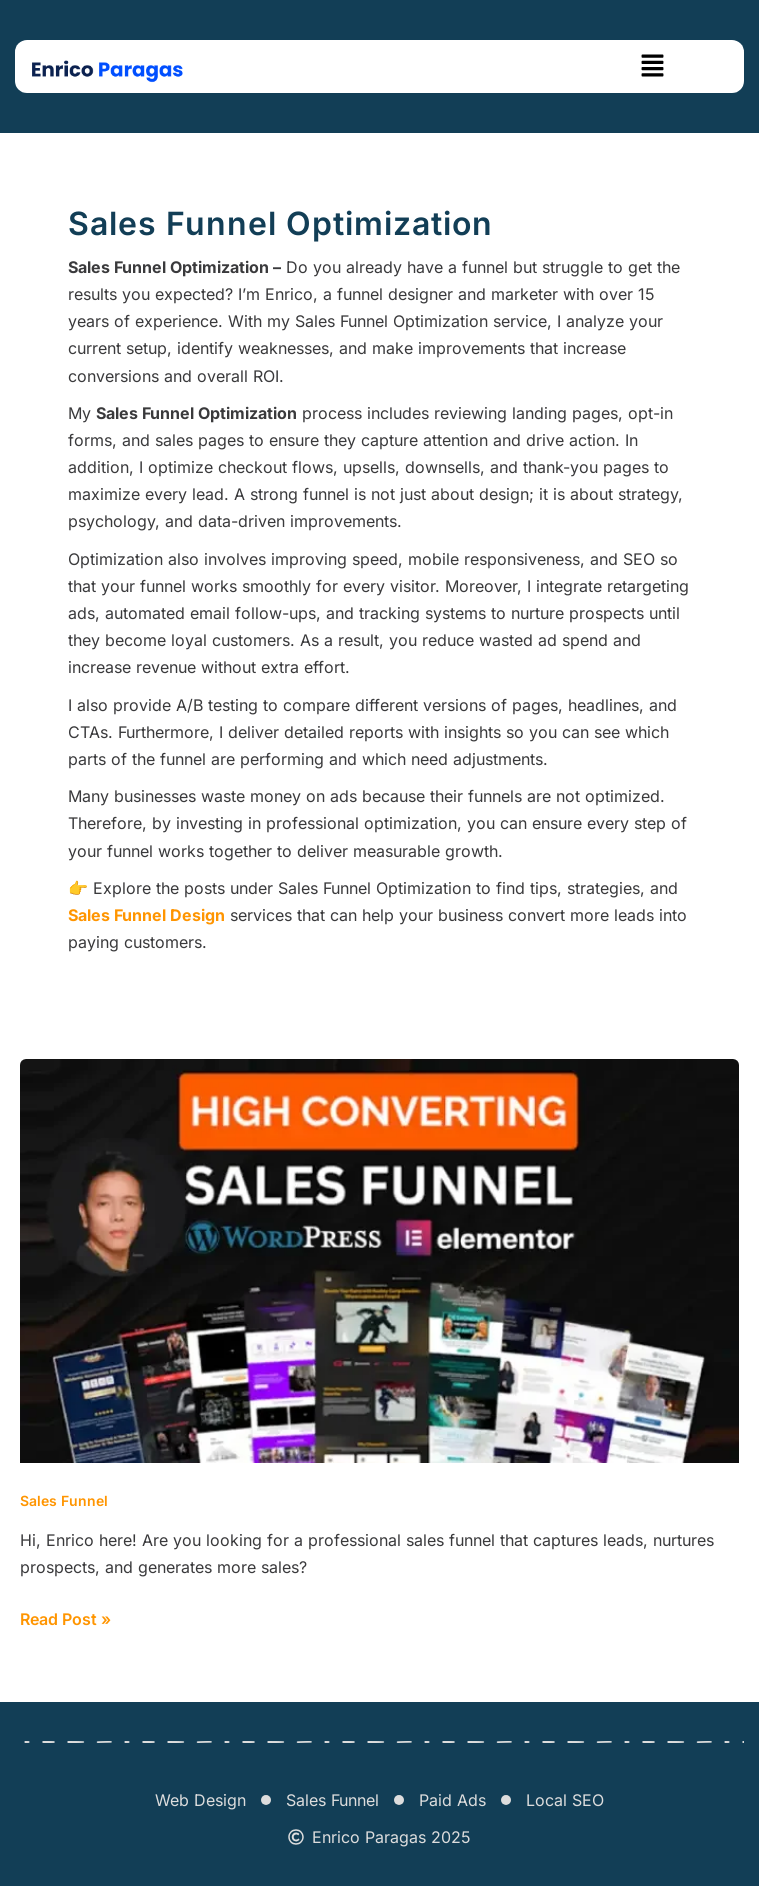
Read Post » (65, 1617)
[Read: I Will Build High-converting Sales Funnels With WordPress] (379, 1259)
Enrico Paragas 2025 (391, 1837)
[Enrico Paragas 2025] (296, 1837)
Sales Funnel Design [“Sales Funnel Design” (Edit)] (146, 915)
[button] (653, 66)
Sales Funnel (64, 1500)
